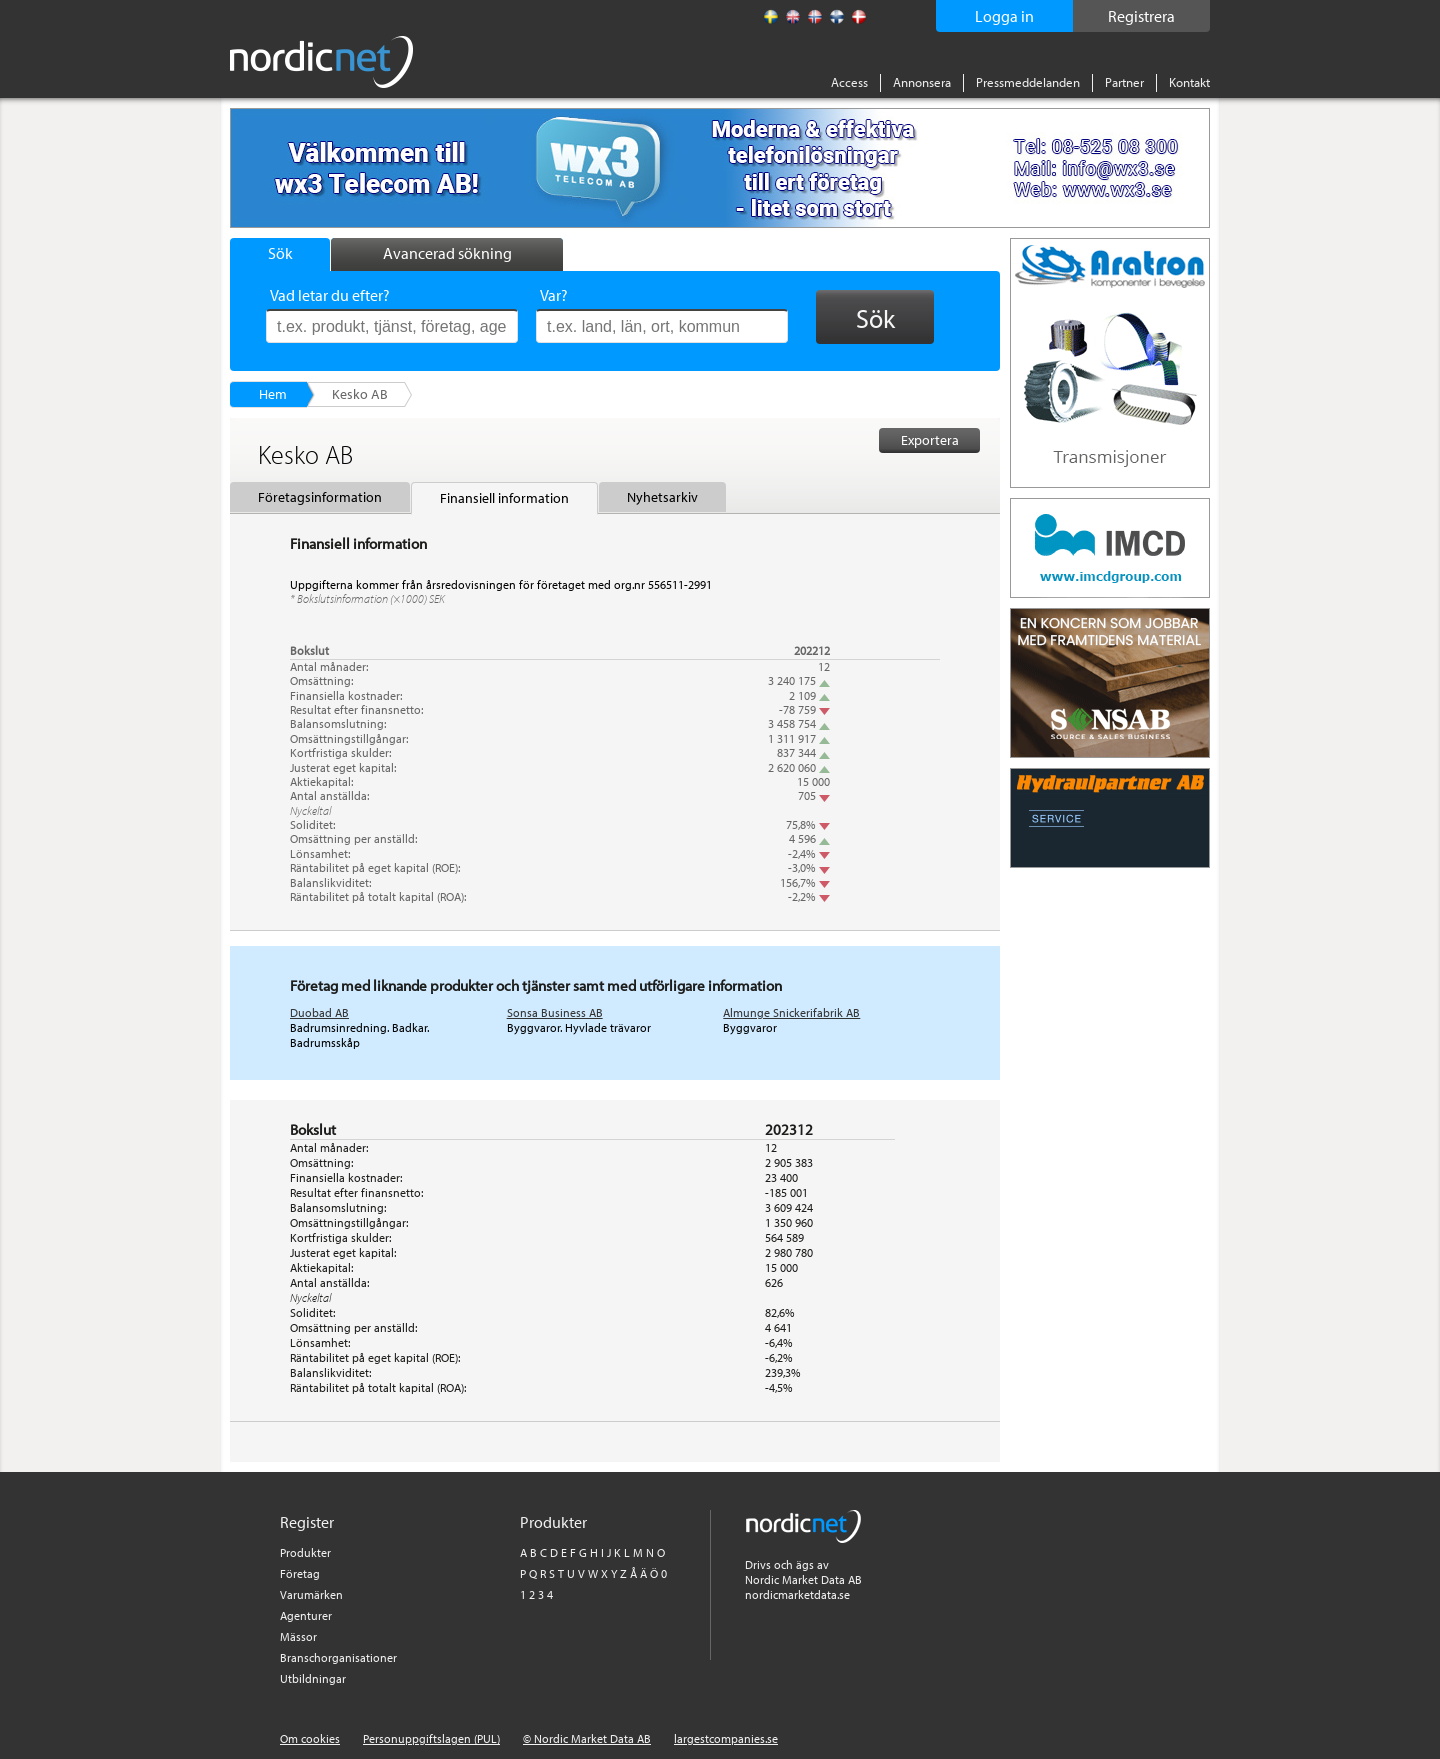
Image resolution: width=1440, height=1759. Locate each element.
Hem (273, 394)
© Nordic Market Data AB (587, 1738)
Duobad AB (319, 1012)
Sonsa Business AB (555, 1012)
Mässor (298, 1636)
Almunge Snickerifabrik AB (791, 1012)
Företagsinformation (320, 497)
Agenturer (306, 1615)
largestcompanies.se (726, 1738)
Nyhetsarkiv (662, 497)
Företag (300, 1573)
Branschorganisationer (338, 1657)
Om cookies (310, 1738)
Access (849, 82)
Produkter (305, 1552)
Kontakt (1189, 82)
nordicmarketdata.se (797, 1594)
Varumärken (311, 1594)
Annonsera (922, 82)
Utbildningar (313, 1678)
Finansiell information (504, 498)
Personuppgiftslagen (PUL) (431, 1738)
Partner (1124, 82)
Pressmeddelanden (1028, 82)
